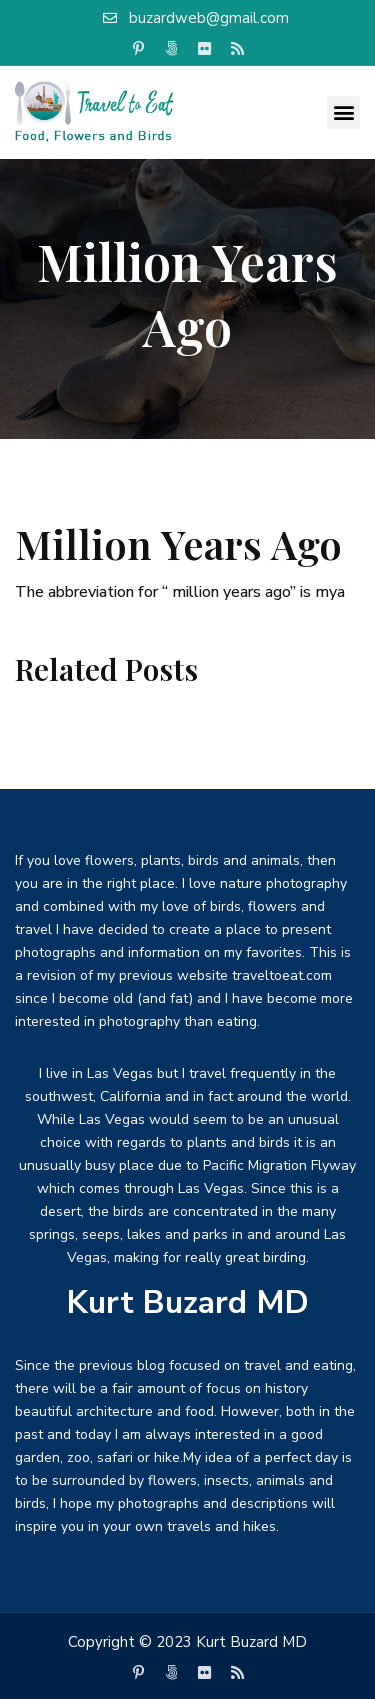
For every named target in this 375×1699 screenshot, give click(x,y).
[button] (343, 112)
